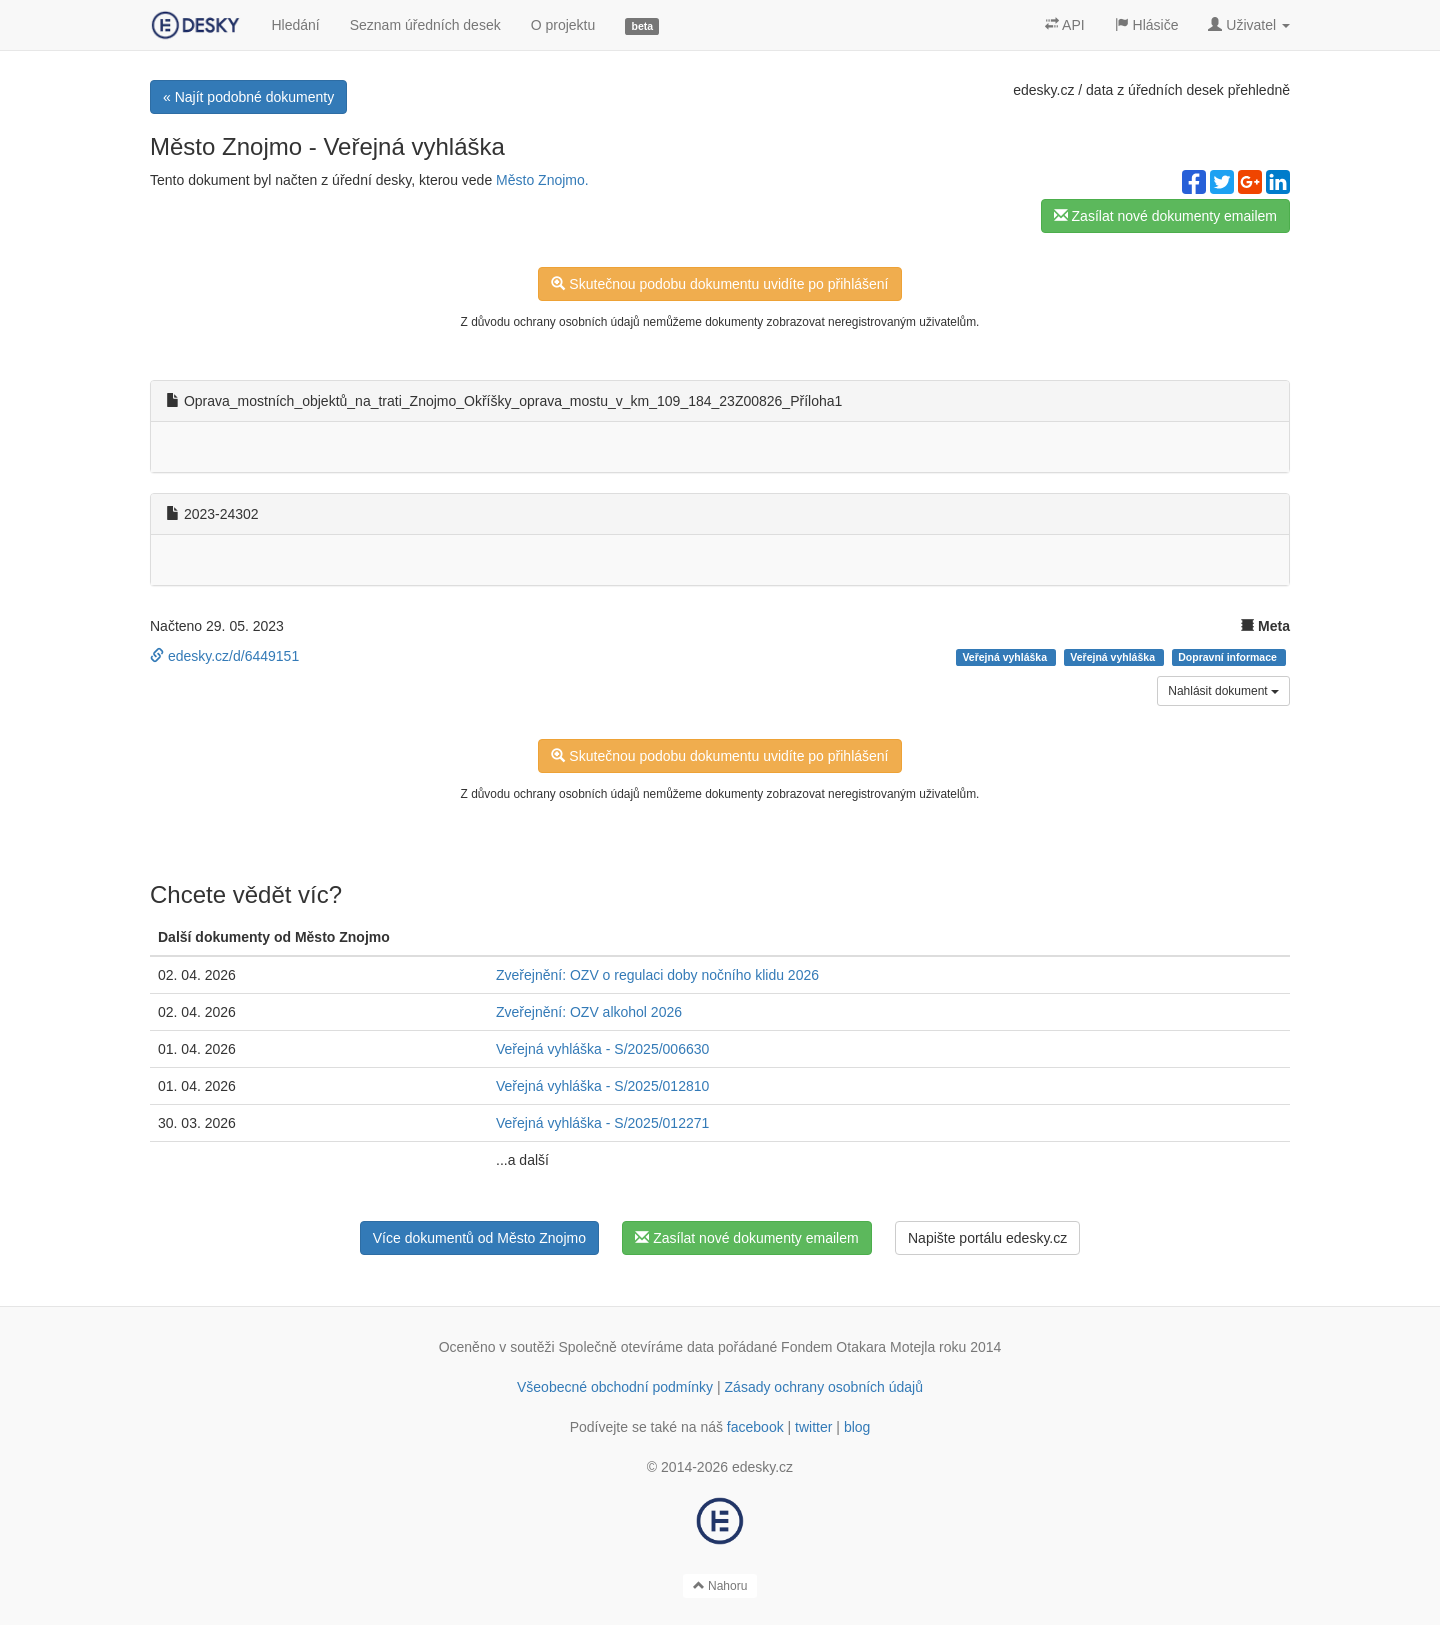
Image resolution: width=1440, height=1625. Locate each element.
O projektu (563, 25)
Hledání (295, 25)
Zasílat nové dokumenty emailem (1165, 216)
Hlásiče (1147, 25)
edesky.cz (1043, 90)
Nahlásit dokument (1223, 691)
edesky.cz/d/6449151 (224, 656)
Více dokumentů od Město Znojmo (479, 1238)
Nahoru (720, 1586)
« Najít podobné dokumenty (248, 97)
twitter (813, 1427)
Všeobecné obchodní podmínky (615, 1387)
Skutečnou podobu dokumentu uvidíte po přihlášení (719, 284)
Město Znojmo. (542, 180)
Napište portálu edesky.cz (987, 1238)
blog (857, 1427)
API (1065, 25)
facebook (755, 1427)
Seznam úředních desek (425, 25)
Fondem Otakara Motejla (858, 1347)
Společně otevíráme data (637, 1347)
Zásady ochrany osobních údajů (824, 1387)
